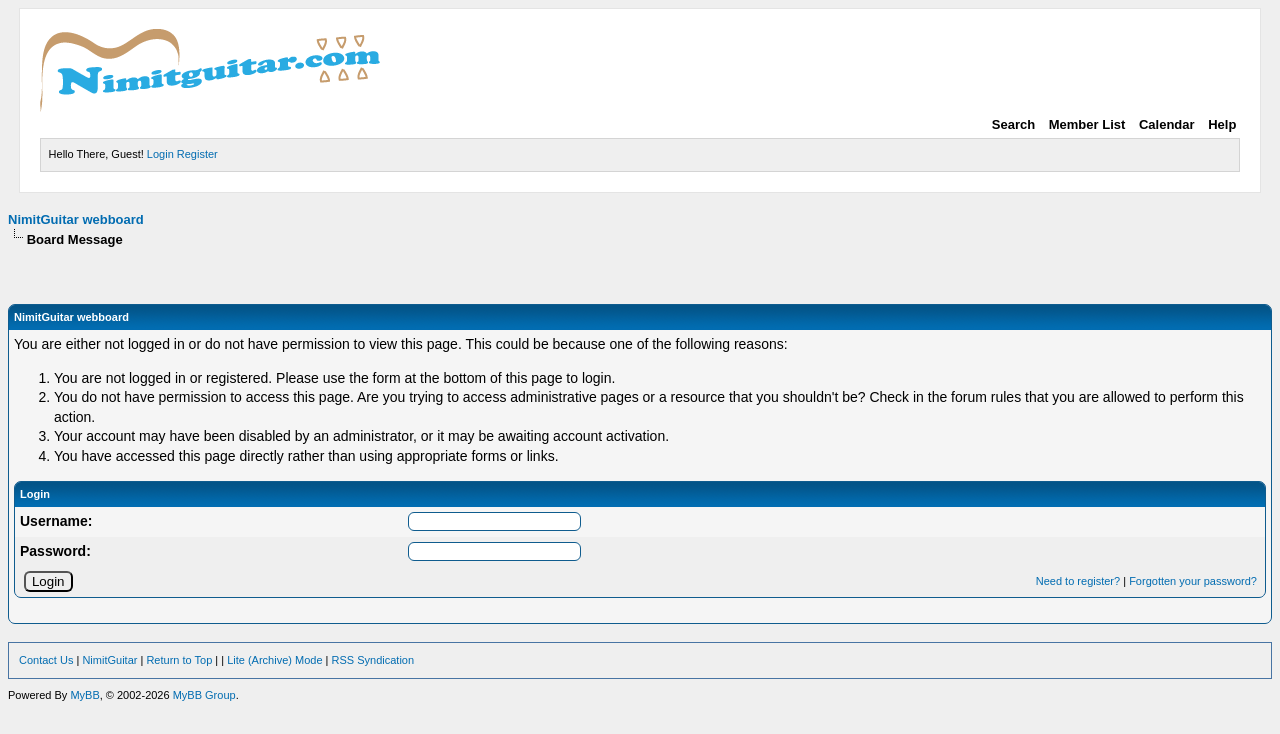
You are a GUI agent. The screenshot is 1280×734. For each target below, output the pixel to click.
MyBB (84, 695)
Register (197, 154)
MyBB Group (204, 695)
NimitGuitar (109, 660)
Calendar (1167, 124)
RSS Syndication (373, 660)
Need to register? (1078, 581)
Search (1013, 124)
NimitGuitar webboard (76, 219)
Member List (1087, 124)
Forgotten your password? (1193, 581)
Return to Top (179, 660)
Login (160, 154)
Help (1222, 124)
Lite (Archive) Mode (274, 660)
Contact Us (46, 660)
